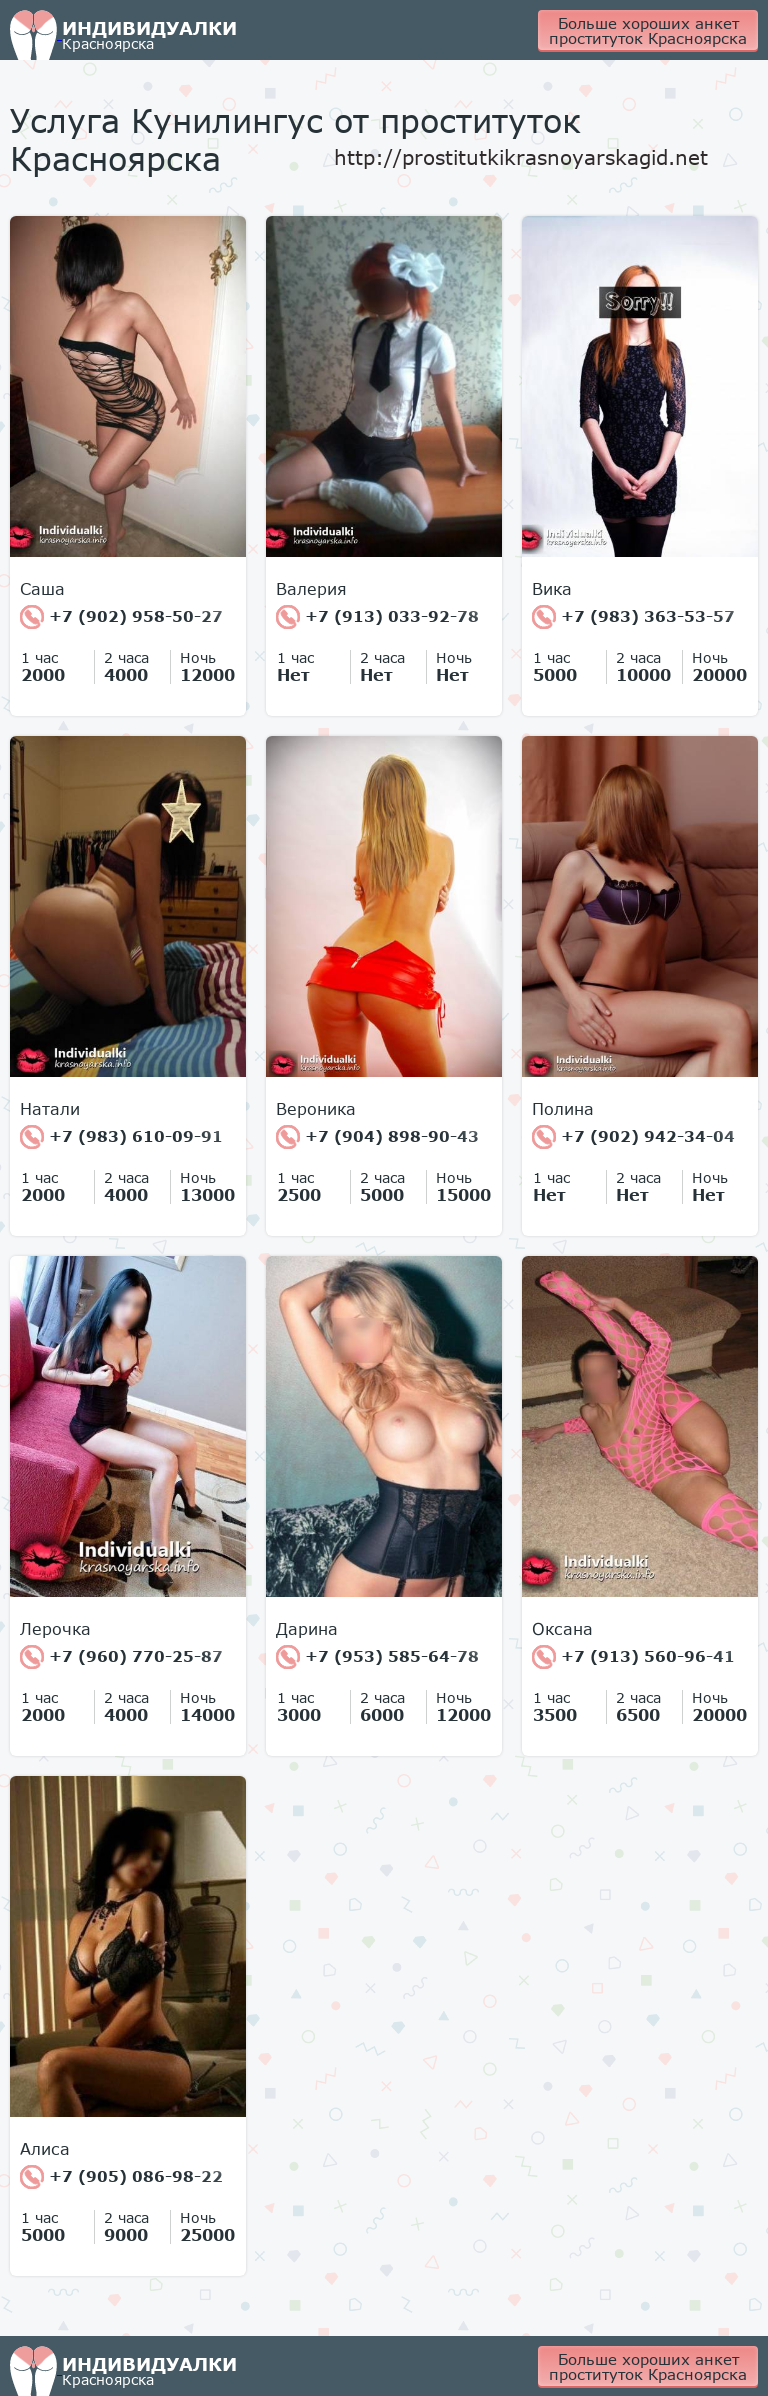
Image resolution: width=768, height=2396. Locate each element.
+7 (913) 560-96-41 (633, 1657)
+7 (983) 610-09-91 (121, 1137)
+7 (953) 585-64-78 (377, 1657)
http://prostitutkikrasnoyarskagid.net (521, 157)
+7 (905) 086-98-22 (121, 2177)
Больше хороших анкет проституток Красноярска (648, 30)
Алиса (45, 2149)
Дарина (307, 1629)
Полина (563, 1109)
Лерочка (55, 1629)
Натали (50, 1109)
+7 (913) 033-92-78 (377, 617)
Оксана (562, 1629)
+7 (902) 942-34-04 (633, 1137)
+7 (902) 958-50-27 (121, 617)
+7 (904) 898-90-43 (377, 1137)
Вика (552, 589)
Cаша (42, 589)
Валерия (311, 589)
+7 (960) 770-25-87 (121, 1657)
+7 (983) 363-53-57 (633, 617)
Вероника (316, 1109)
